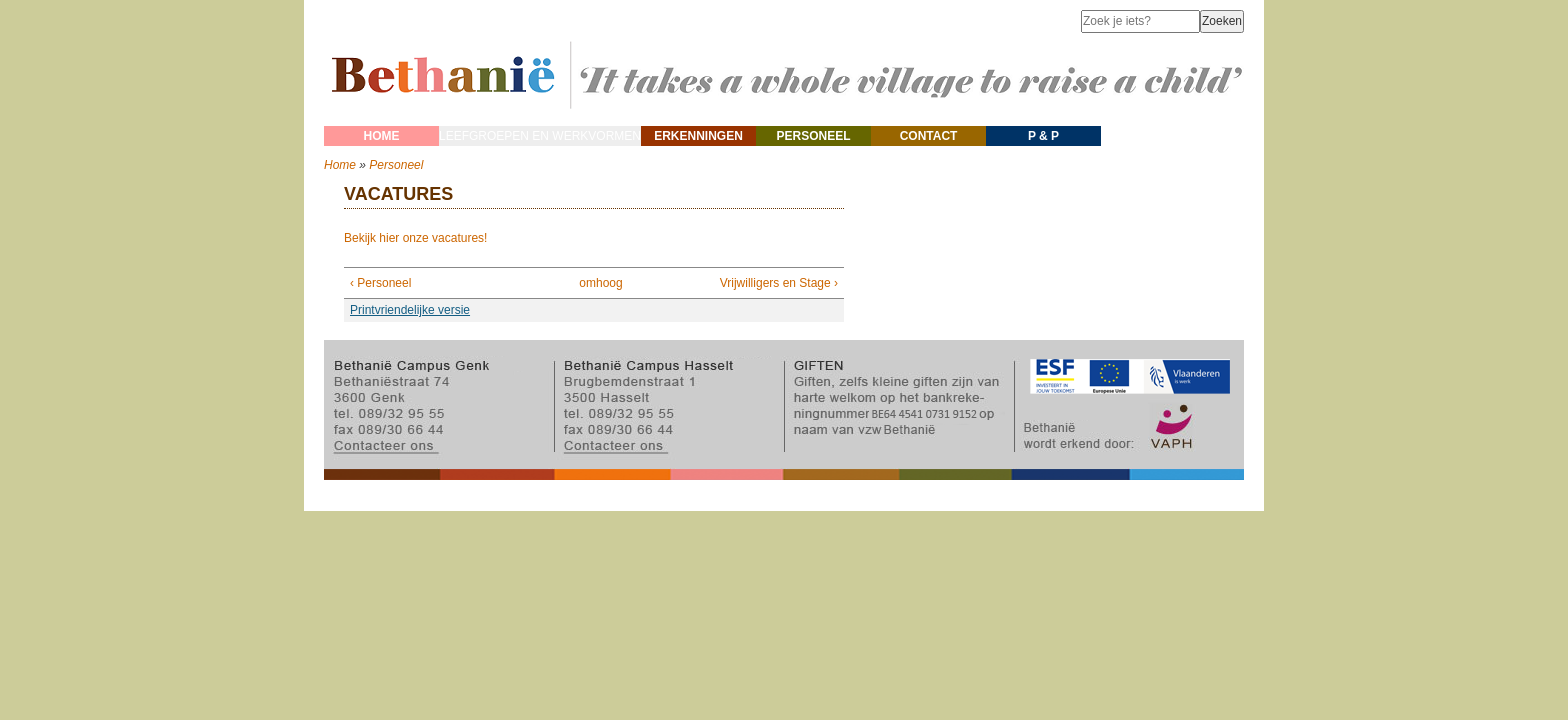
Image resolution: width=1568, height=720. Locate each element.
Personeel (814, 136)
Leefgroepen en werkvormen (540, 136)
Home (382, 136)
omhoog (589, 283)
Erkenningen (698, 136)
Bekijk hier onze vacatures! (415, 238)
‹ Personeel (380, 283)
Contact (929, 136)
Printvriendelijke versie (410, 310)
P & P (1043, 136)
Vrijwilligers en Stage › (779, 283)
